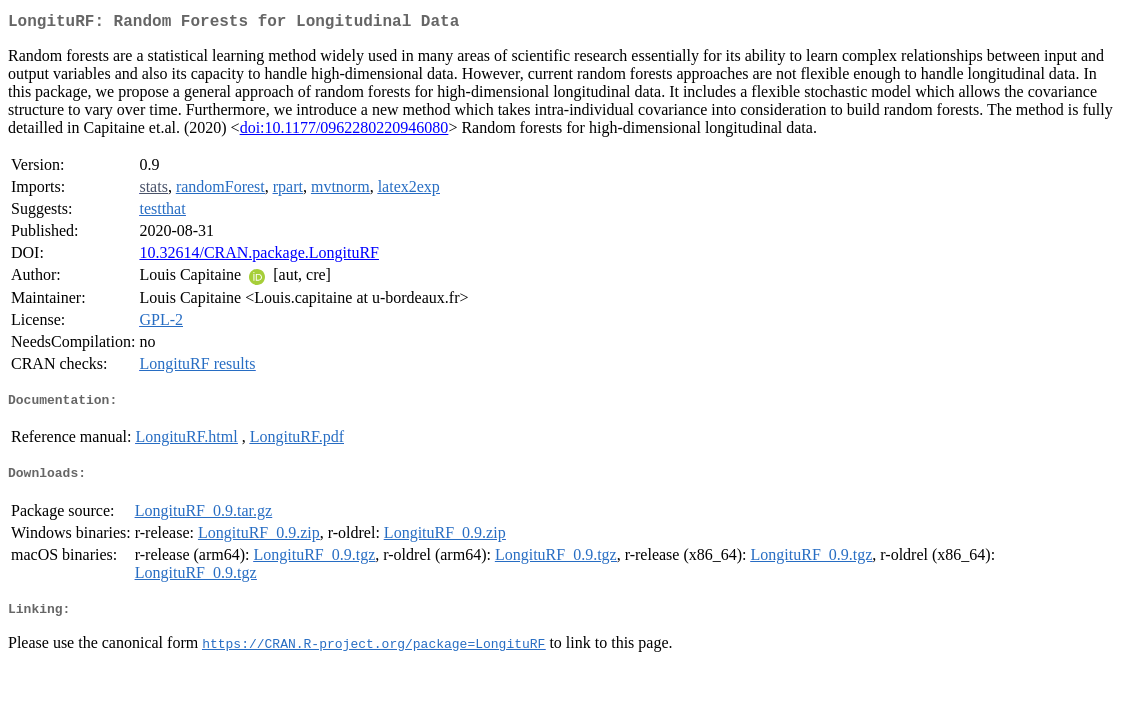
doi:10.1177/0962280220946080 (344, 131)
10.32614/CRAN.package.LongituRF (259, 256)
